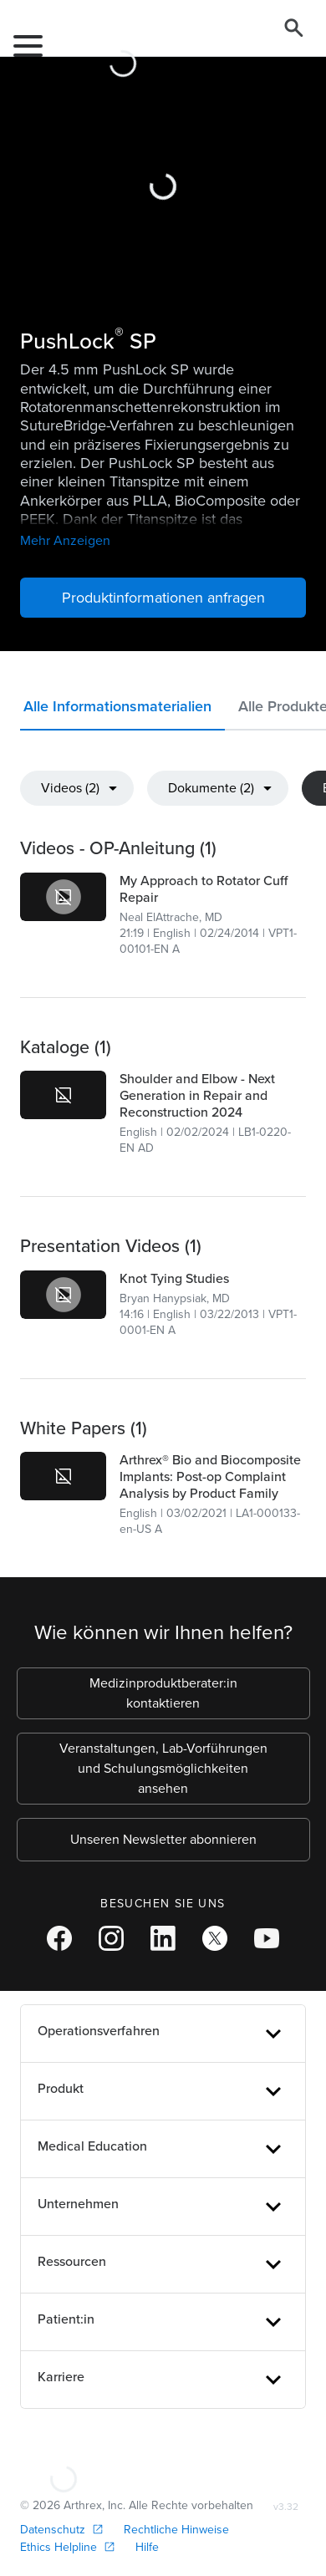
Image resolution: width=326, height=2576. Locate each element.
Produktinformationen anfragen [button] (163, 597)
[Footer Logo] (63, 2464)
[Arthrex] (116, 42)
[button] (122, 710)
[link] (63, 897)
